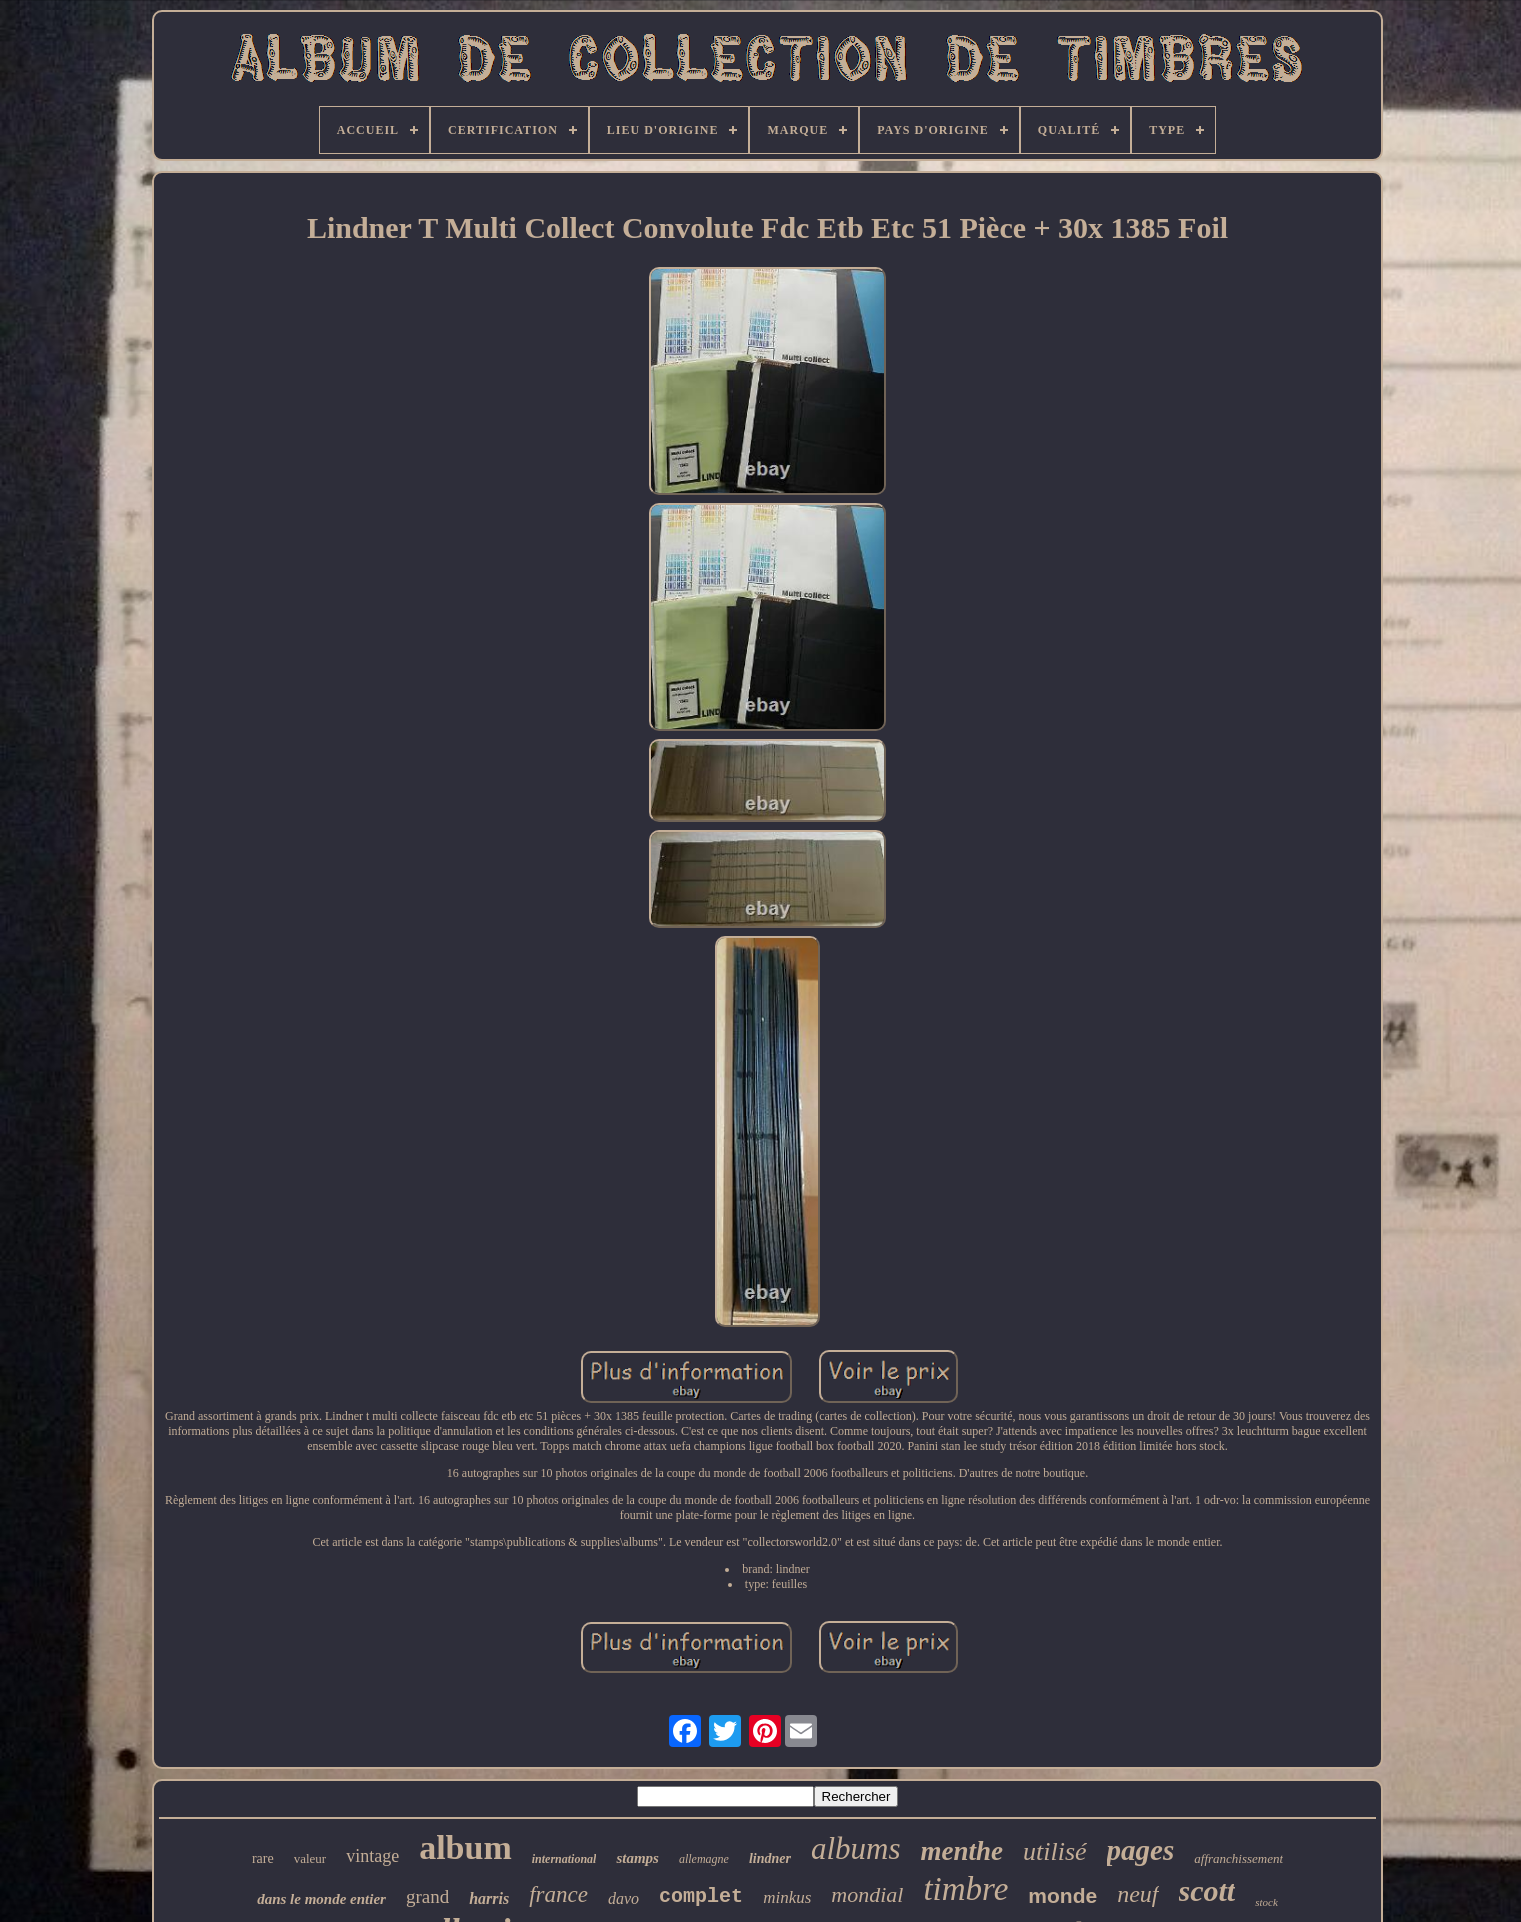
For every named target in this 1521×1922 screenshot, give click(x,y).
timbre (965, 1889)
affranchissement (1238, 1858)
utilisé (1055, 1851)
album (465, 1847)
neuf (1137, 1894)
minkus (787, 1897)
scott (1207, 1890)
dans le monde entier (321, 1899)
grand (427, 1896)
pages (1141, 1850)
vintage (372, 1856)
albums (856, 1848)
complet (701, 1896)
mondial (867, 1894)
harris (489, 1898)
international (564, 1859)
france (558, 1894)
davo (623, 1898)
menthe (962, 1851)
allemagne (704, 1859)
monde (1062, 1895)
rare (263, 1858)
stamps (637, 1858)
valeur (310, 1858)
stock (1266, 1902)
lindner (770, 1858)
